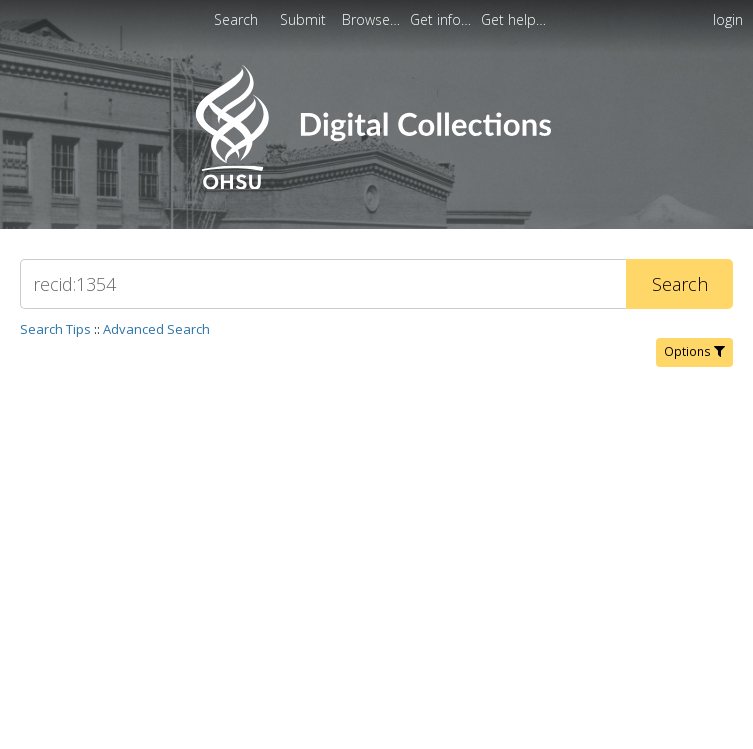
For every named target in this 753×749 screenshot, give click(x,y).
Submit (305, 19)
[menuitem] (373, 19)
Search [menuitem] (236, 19)
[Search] (323, 284)
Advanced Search (156, 329)
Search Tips (55, 329)
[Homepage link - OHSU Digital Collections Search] (376, 184)
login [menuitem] (728, 19)
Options (694, 351)
